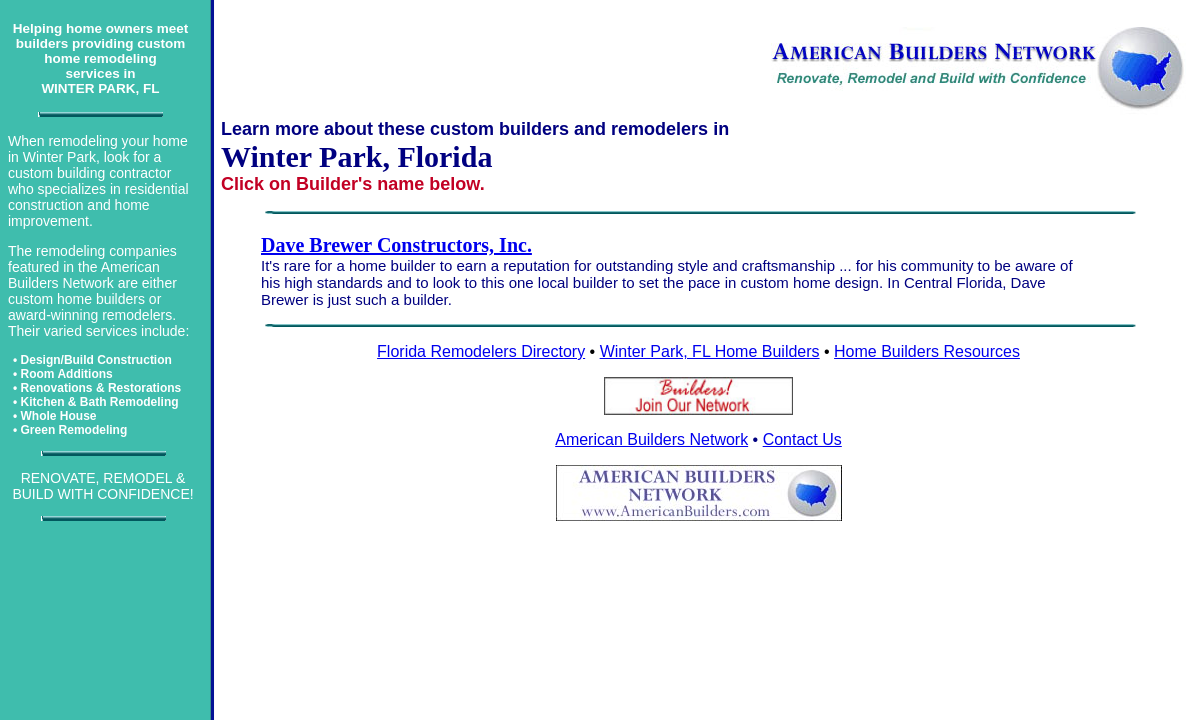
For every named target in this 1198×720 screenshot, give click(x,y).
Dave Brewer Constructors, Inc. (396, 245)
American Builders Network (651, 439)
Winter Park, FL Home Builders (710, 351)
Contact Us (802, 439)
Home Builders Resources (927, 351)
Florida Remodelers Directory (481, 351)
